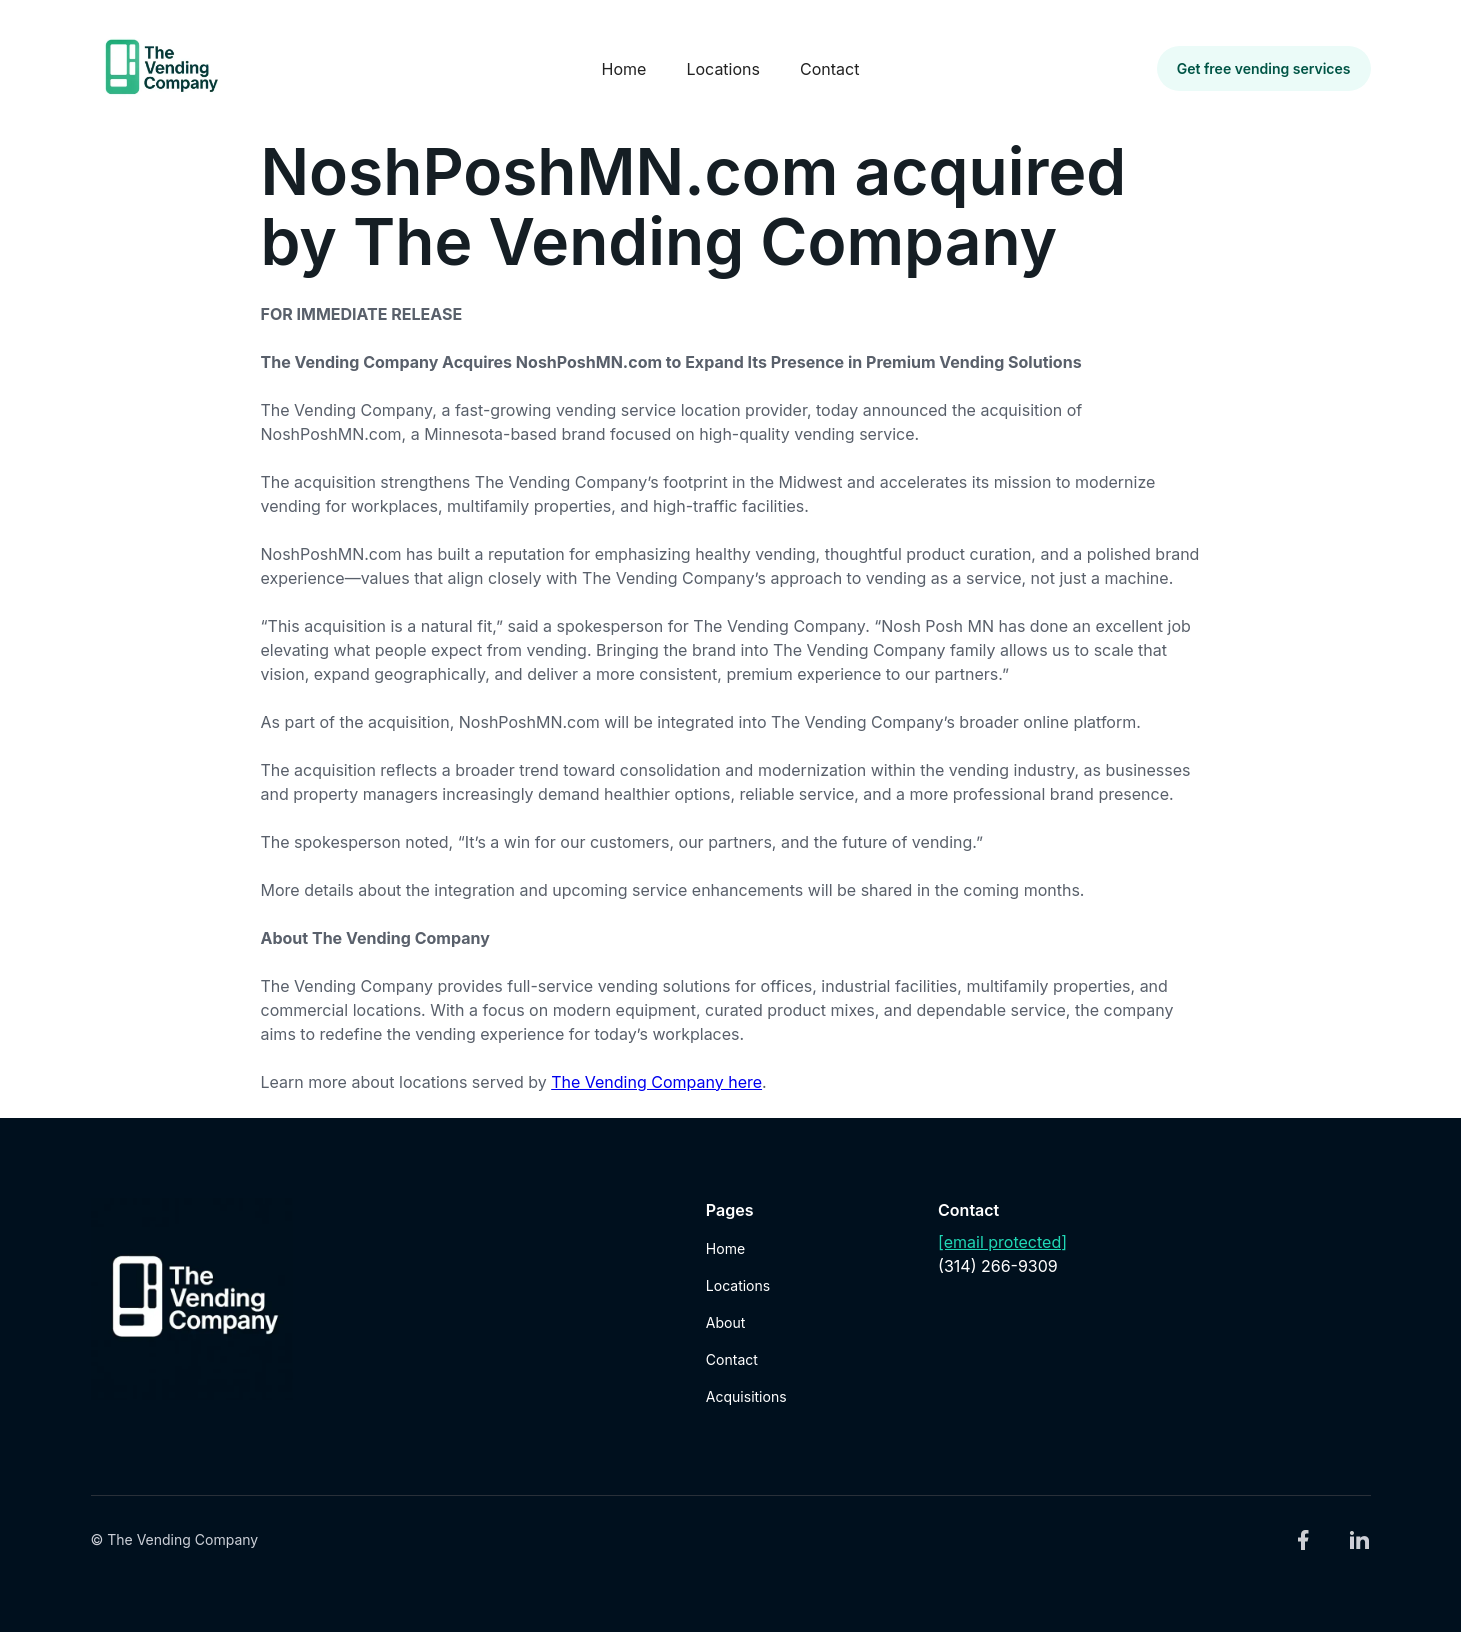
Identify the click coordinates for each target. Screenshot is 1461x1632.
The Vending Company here (656, 1082)
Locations (723, 69)
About (725, 1322)
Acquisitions (746, 1396)
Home (624, 69)
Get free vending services (1264, 68)
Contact (829, 69)
